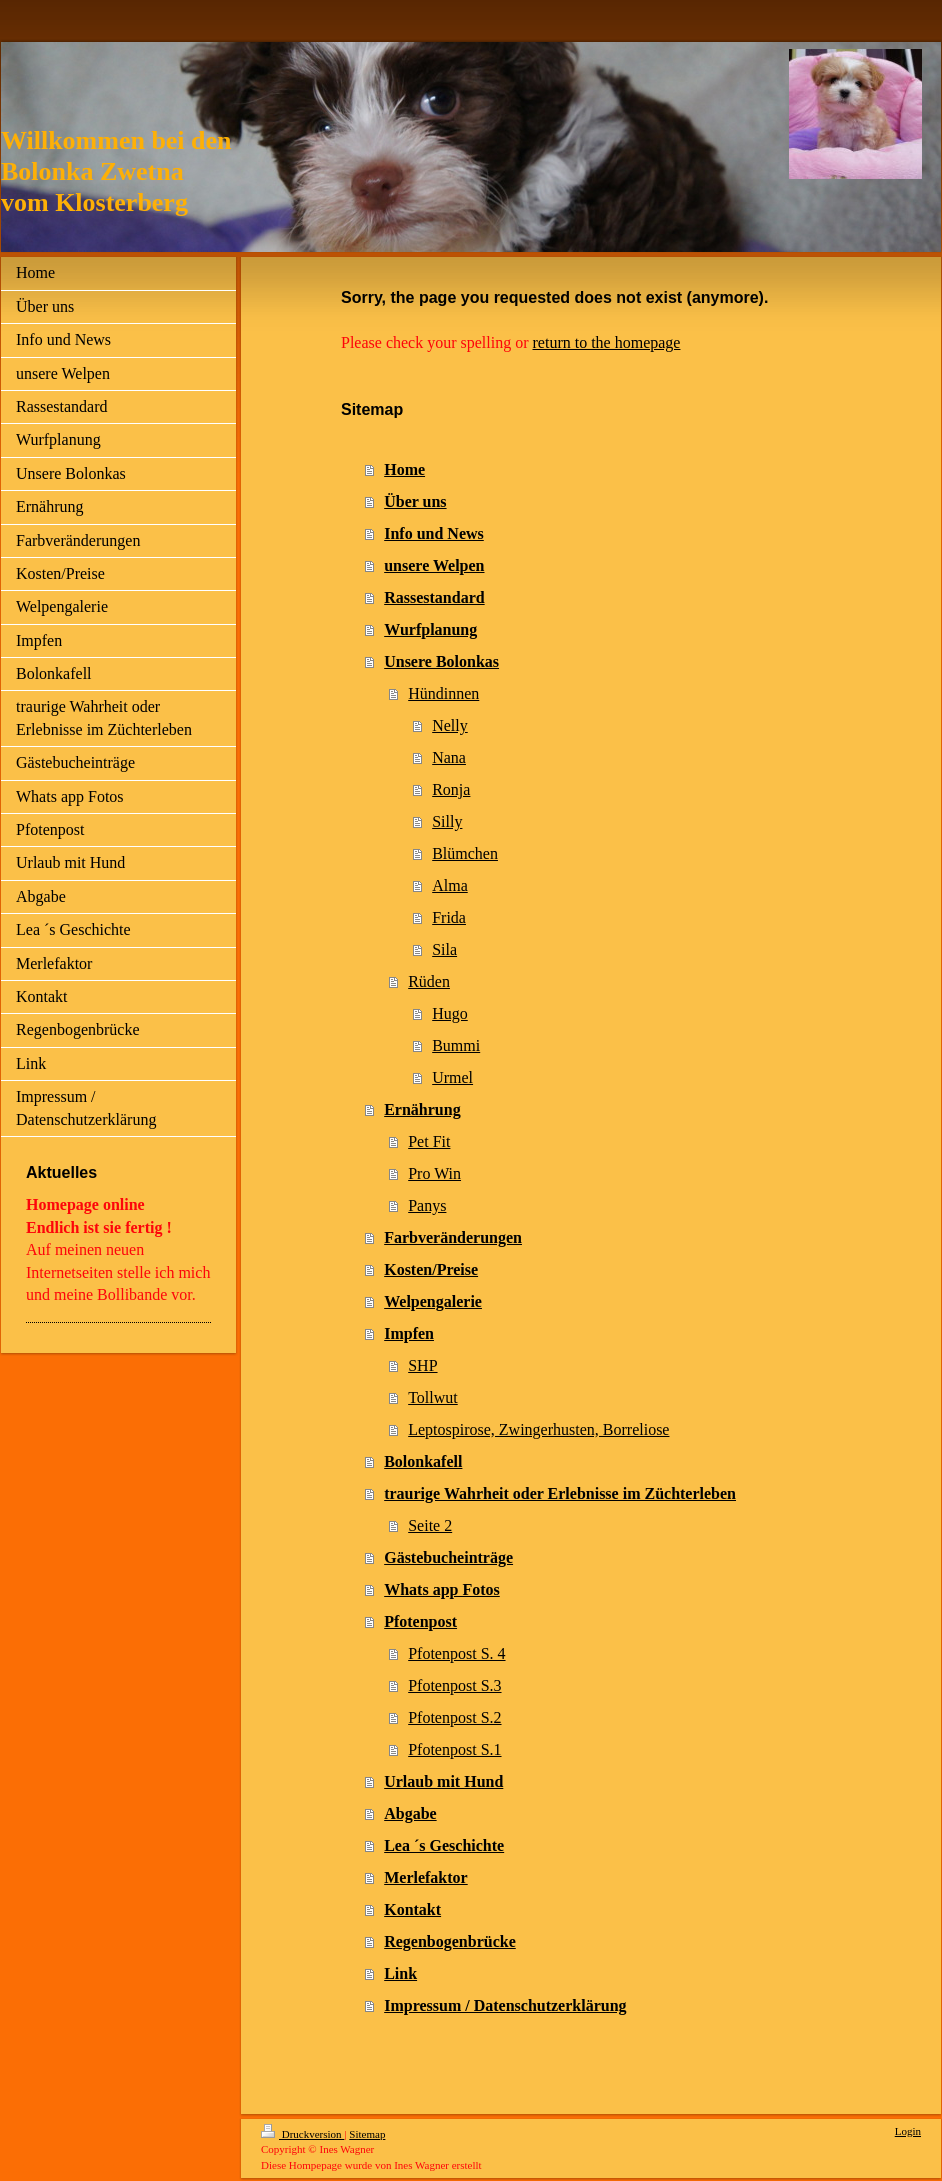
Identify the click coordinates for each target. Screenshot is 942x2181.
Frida (449, 917)
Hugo (450, 1013)
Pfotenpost (420, 1621)
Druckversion (302, 2134)
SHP (422, 1365)
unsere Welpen (434, 565)
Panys (427, 1205)
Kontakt (412, 1909)
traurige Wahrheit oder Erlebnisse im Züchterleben (560, 1493)
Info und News (434, 533)
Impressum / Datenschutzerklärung (505, 2005)
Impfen (409, 1333)
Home (404, 469)
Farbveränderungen (453, 1237)
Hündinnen (443, 693)
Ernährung (422, 1109)
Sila (444, 949)
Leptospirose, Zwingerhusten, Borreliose (538, 1429)
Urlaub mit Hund (443, 1781)
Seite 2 (430, 1525)
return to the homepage (607, 342)
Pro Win (434, 1173)
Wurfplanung (430, 629)
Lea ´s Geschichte (444, 1845)
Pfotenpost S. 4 (456, 1653)
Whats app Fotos (442, 1589)
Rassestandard (434, 597)
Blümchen (465, 853)
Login (908, 2131)
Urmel (452, 1077)
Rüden (429, 981)
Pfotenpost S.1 (454, 1749)
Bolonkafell (423, 1461)
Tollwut (433, 1397)
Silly (447, 821)
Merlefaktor (426, 1877)
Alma (450, 885)
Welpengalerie (433, 1301)
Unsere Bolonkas (441, 661)
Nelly (450, 725)
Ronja (451, 789)
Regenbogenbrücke (450, 1941)
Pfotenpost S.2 (454, 1717)
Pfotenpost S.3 (454, 1685)
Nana (449, 757)
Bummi (456, 1045)
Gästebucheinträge (448, 1557)
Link (400, 1973)
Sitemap (367, 2134)
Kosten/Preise (431, 1269)
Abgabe (410, 1813)
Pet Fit (429, 1141)
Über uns (415, 501)
